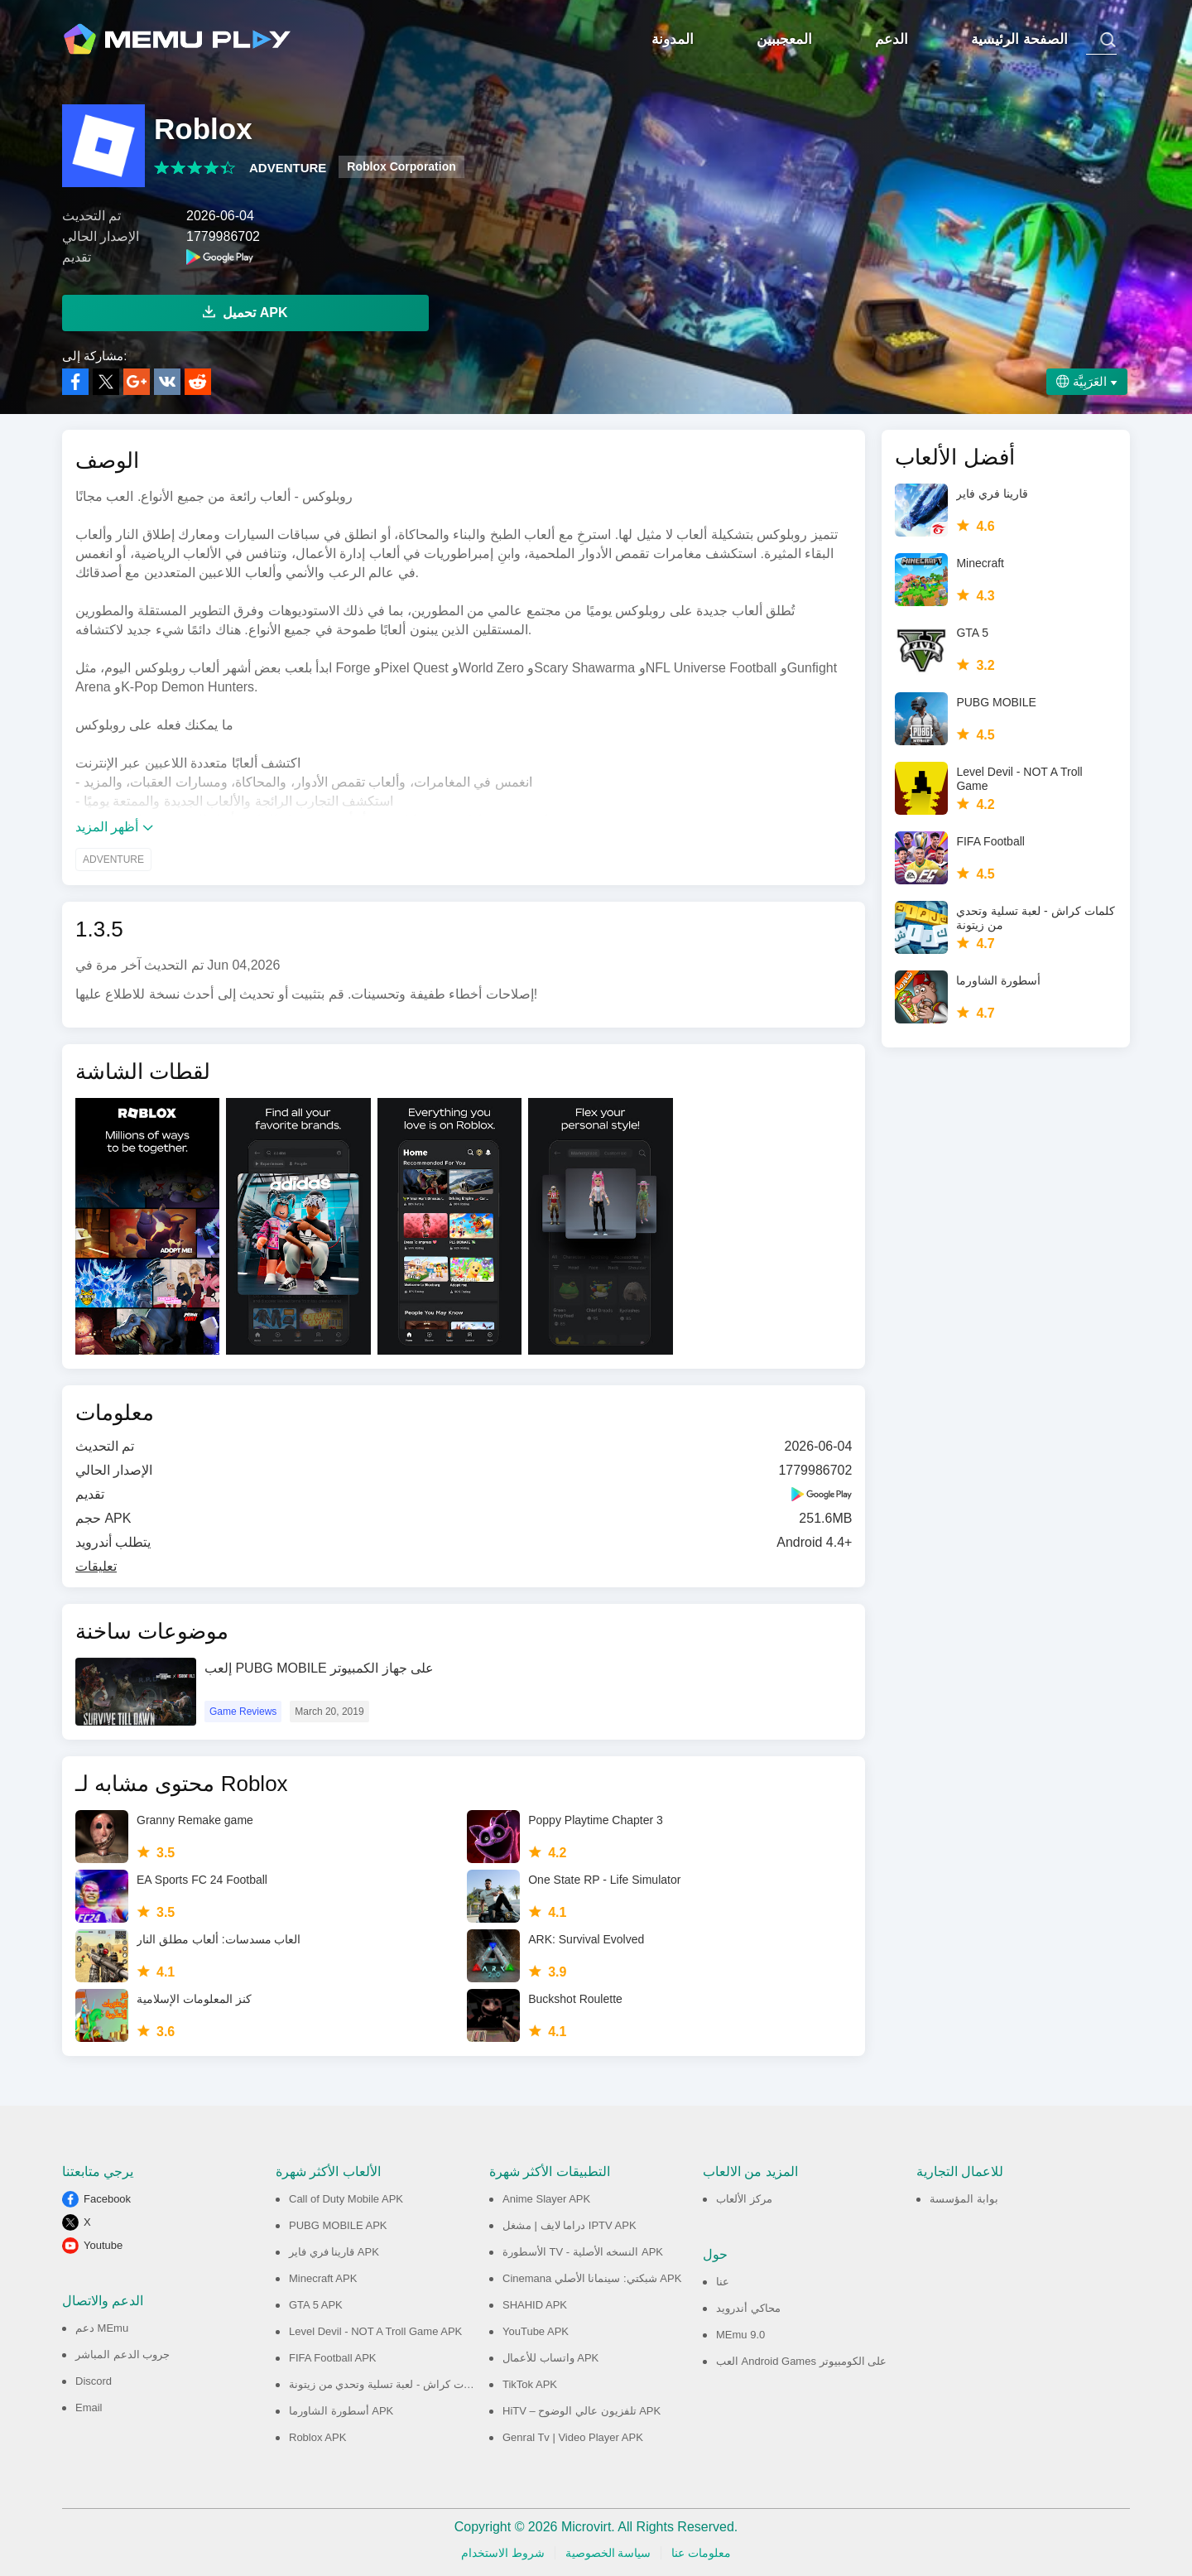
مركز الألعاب (744, 2199)
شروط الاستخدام (503, 2552)
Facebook (107, 2199)
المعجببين (784, 39)
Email (89, 2407)
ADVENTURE (287, 168)
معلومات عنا (701, 2552)
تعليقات (96, 1566)
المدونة (672, 39)
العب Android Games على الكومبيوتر (801, 2361)
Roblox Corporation (401, 166)
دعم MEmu (101, 2328)
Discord (93, 2381)
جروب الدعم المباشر (122, 2354)
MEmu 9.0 (740, 2334)
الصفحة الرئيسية (1019, 39)
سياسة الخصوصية (608, 2552)
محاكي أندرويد (748, 2308)
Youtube (103, 2245)
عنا (722, 2281)
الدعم (891, 39)
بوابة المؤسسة (964, 2199)
